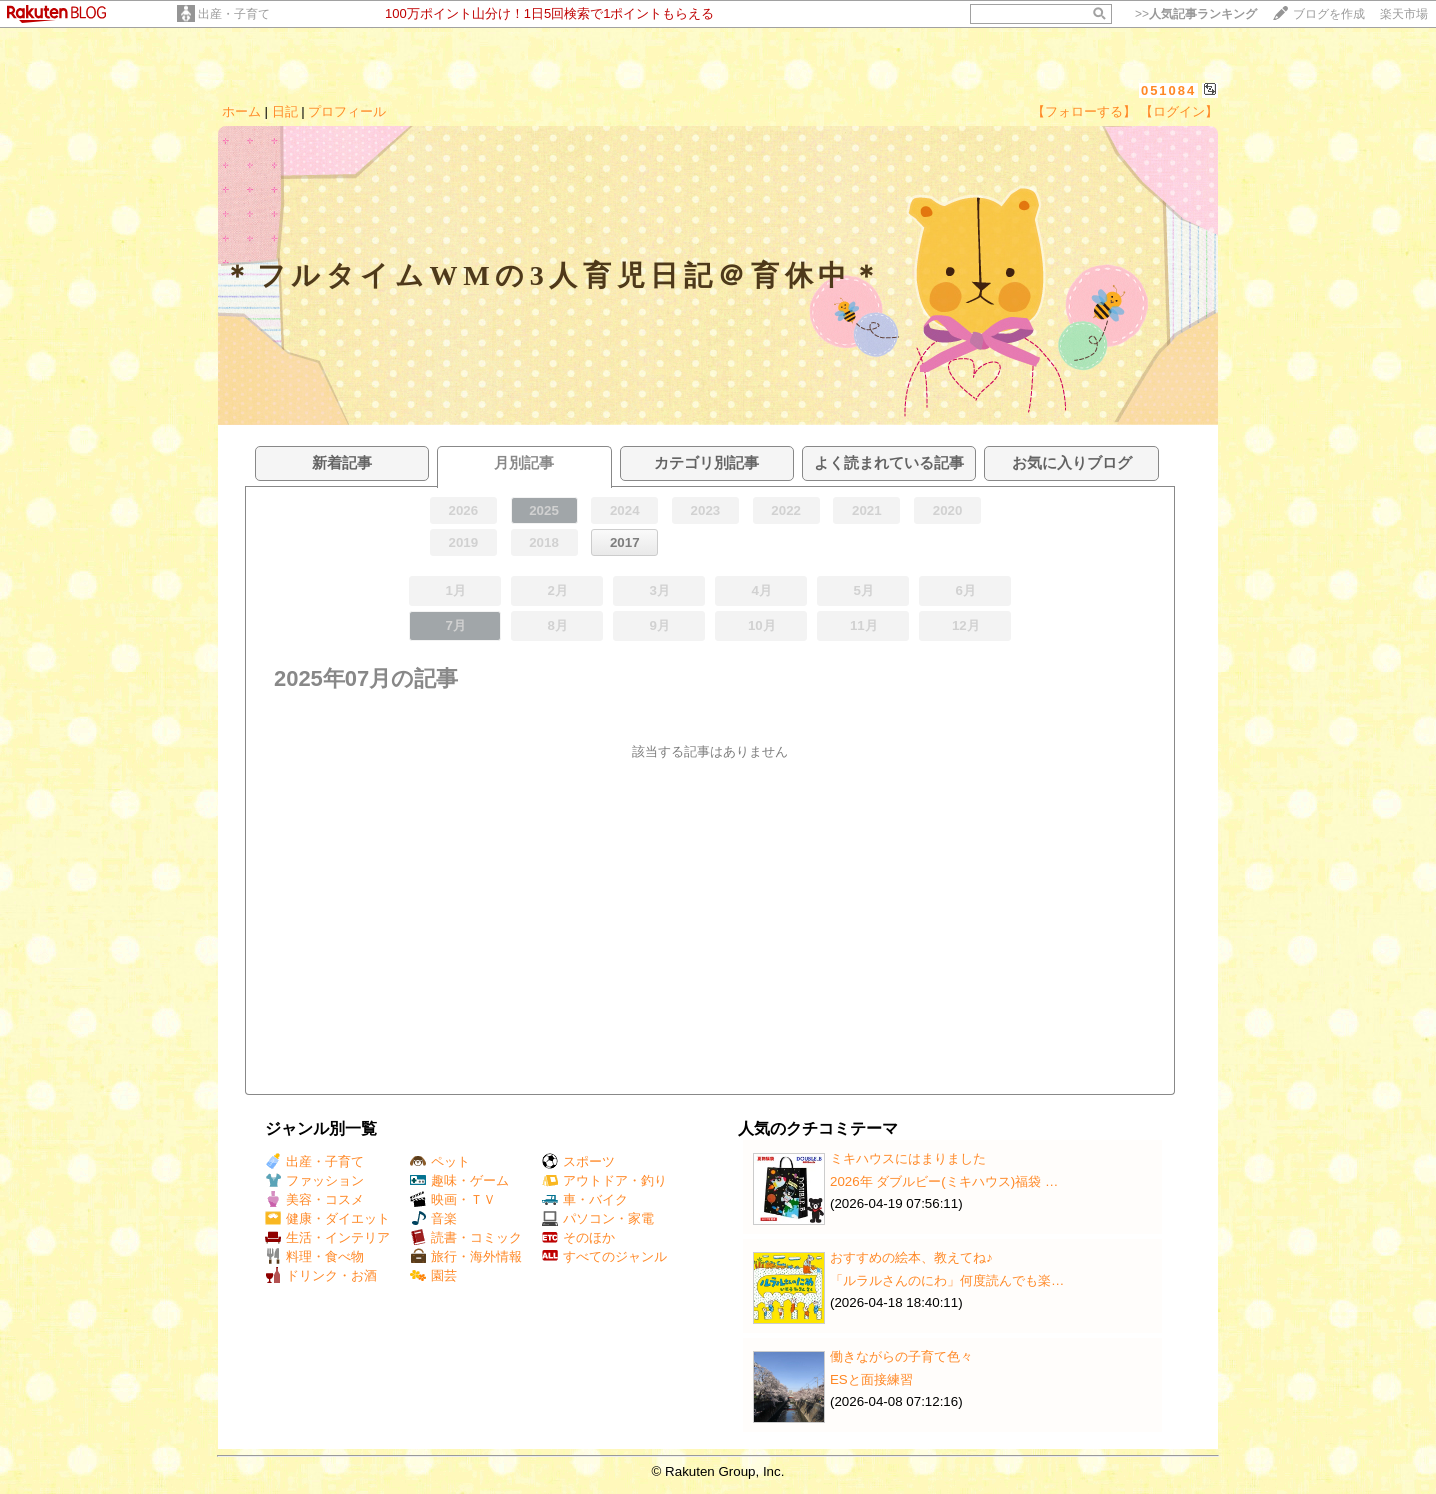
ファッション (314, 1180)
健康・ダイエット (327, 1218)
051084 (1168, 90)
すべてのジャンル (604, 1256)
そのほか (578, 1237)
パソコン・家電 (598, 1218)
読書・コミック (466, 1237)
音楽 (433, 1218)
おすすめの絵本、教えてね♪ (911, 1257)
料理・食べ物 (314, 1256)
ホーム (241, 111)
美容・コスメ (314, 1199)
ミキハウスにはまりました (908, 1158)
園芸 (433, 1275)
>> (1196, 14)
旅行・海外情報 (466, 1256)
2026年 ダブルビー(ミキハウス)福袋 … (944, 1181)
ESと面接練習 (871, 1379)
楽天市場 (1404, 14)
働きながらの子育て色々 (901, 1356)
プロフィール (347, 111)
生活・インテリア (327, 1237)
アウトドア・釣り (604, 1180)
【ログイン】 (1179, 111)
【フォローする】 (1084, 111)
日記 (285, 111)
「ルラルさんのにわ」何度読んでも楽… (947, 1280)
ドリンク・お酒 (321, 1275)
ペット (440, 1161)
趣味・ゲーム (459, 1180)
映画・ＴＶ (453, 1199)
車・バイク (585, 1199)
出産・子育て (234, 14)
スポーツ (578, 1161)
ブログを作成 (1329, 14)
